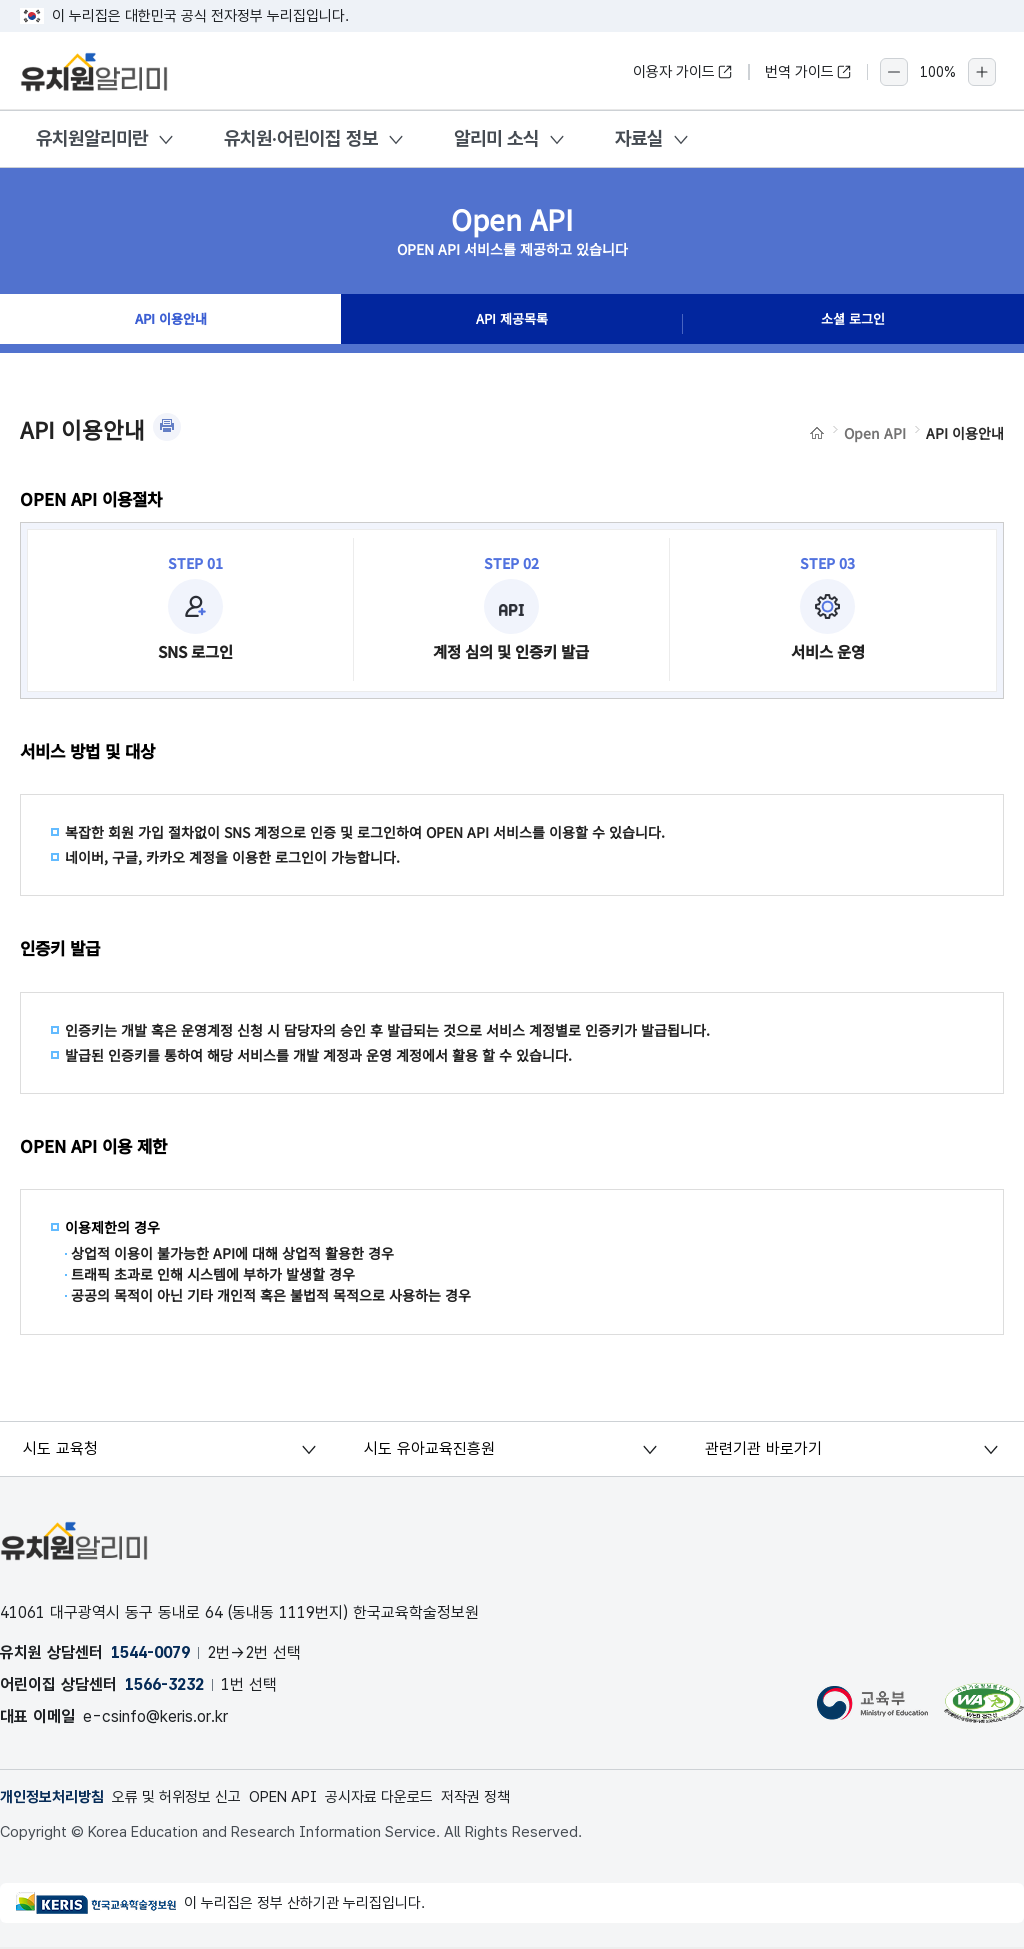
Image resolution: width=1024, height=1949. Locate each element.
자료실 (639, 138)
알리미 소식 (496, 138)
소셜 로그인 (853, 324)
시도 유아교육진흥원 (430, 1448)
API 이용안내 (170, 324)
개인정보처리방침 (56, 1797)
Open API (875, 433)
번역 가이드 (808, 72)
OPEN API (306, 1797)
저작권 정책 (514, 1797)
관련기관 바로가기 (765, 1448)
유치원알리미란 (92, 138)
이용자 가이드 (683, 72)
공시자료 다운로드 (410, 1797)
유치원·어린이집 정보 (301, 138)
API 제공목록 (512, 324)
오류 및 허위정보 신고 (190, 1797)
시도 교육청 (62, 1448)
